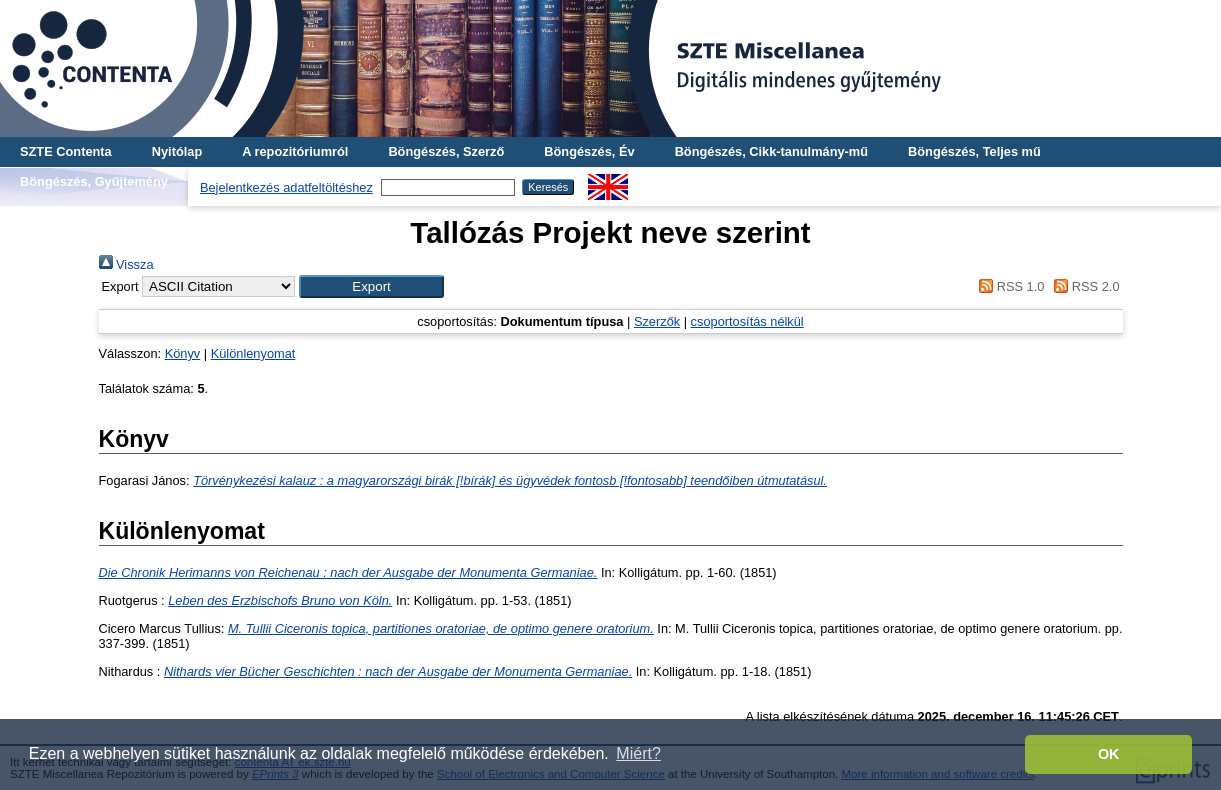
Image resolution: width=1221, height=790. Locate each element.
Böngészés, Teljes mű (974, 151)
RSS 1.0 (1009, 286)
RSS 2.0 (1084, 286)
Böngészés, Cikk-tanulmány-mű (771, 151)
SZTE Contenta (66, 151)
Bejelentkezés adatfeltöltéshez (286, 187)
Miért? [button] (638, 753)
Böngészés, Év (589, 151)
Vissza (126, 264)
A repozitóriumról (295, 151)
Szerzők (657, 321)
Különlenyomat (253, 353)
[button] (371, 286)
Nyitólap (177, 151)
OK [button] (1109, 754)
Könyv (183, 353)
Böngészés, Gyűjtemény (94, 181)
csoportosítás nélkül (747, 321)
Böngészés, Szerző (446, 151)
